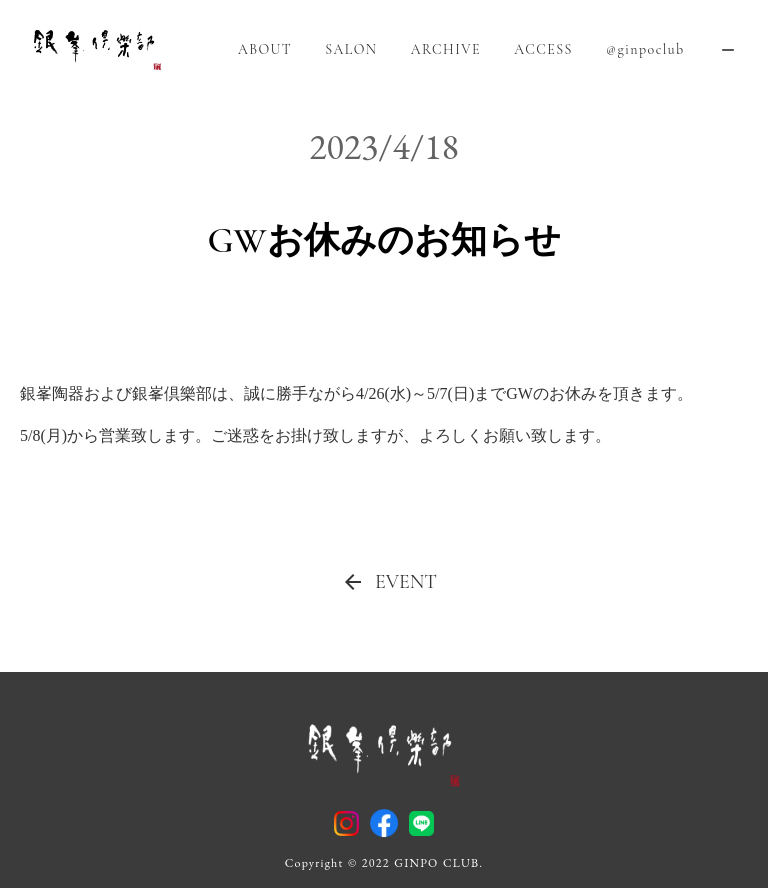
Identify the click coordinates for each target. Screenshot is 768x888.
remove (728, 50)
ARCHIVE (446, 49)
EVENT (406, 582)
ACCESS (543, 49)
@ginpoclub (645, 49)
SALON (351, 49)
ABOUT (265, 49)
